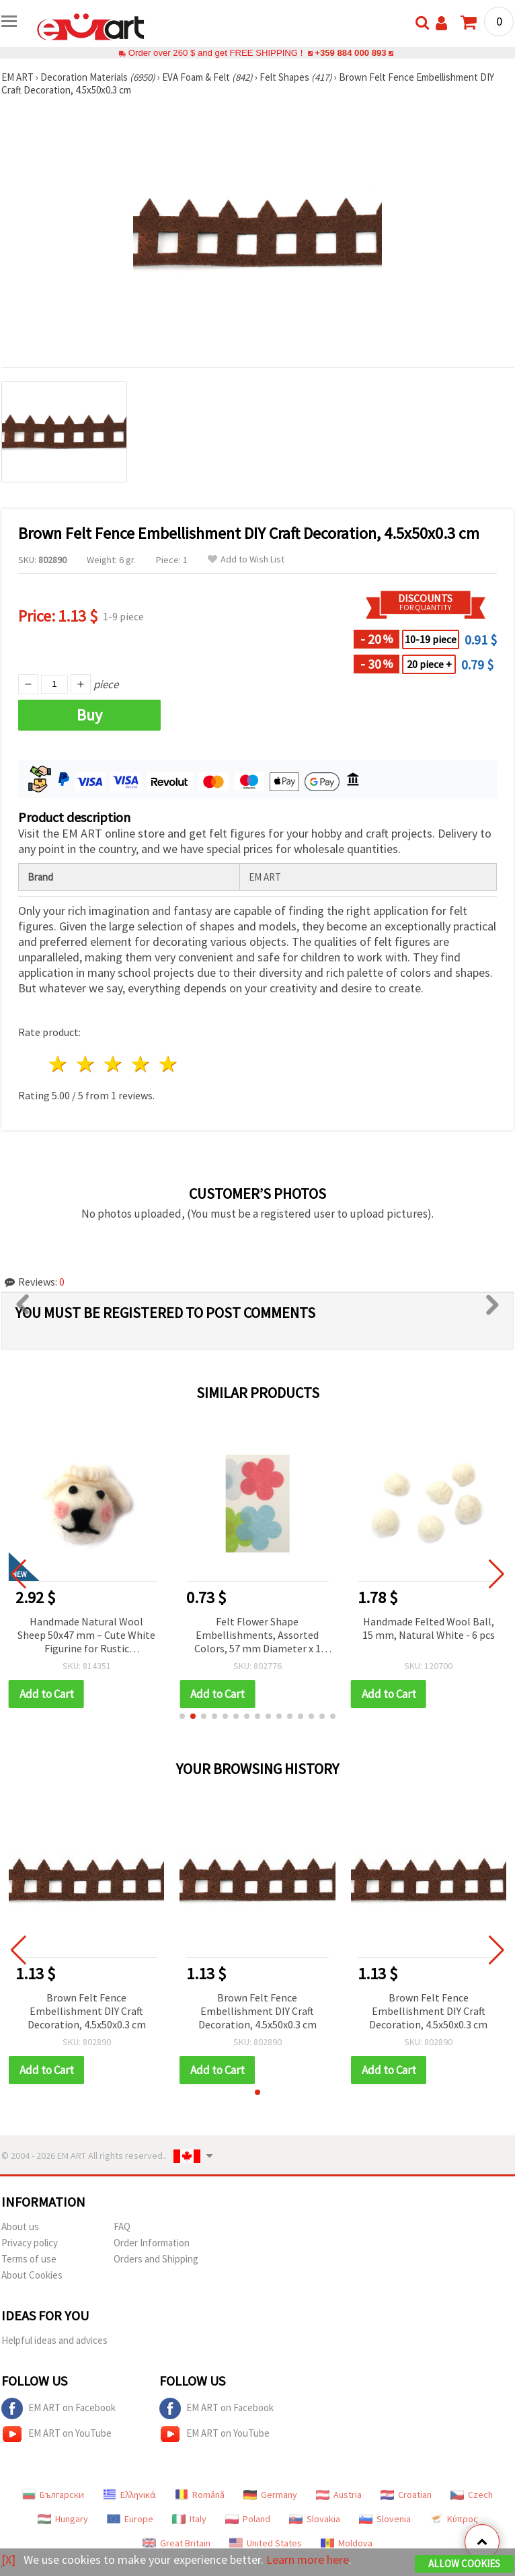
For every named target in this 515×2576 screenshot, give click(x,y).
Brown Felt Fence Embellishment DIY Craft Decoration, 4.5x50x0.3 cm (87, 2011)
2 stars (86, 1064)
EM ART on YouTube (56, 2434)
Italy (189, 2519)
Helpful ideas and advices (54, 2340)
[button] (182, 1716)
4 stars (141, 1064)
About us (20, 2226)
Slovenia (385, 2519)
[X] (8, 2559)
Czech (471, 2495)
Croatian (406, 2495)
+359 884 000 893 (350, 53)
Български (53, 2494)
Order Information (152, 2242)
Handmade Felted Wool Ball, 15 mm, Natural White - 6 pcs (428, 1628)
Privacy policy (29, 2242)
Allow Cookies (464, 2563)
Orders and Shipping (156, 2258)
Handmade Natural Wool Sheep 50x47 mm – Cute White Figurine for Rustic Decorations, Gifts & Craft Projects (86, 1636)
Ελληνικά (129, 2494)
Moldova (346, 2543)
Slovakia (314, 2519)
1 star (59, 1064)
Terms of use (28, 2258)
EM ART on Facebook (58, 2408)
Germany (270, 2495)
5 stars (168, 1064)
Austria (339, 2495)
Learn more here (307, 2559)
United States (265, 2543)
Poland (247, 2519)
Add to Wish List (246, 559)
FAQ (122, 2226)
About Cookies (32, 2275)
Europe (130, 2519)
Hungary (63, 2519)
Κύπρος (454, 2519)
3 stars (114, 1064)
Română (200, 2494)
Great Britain (176, 2543)
